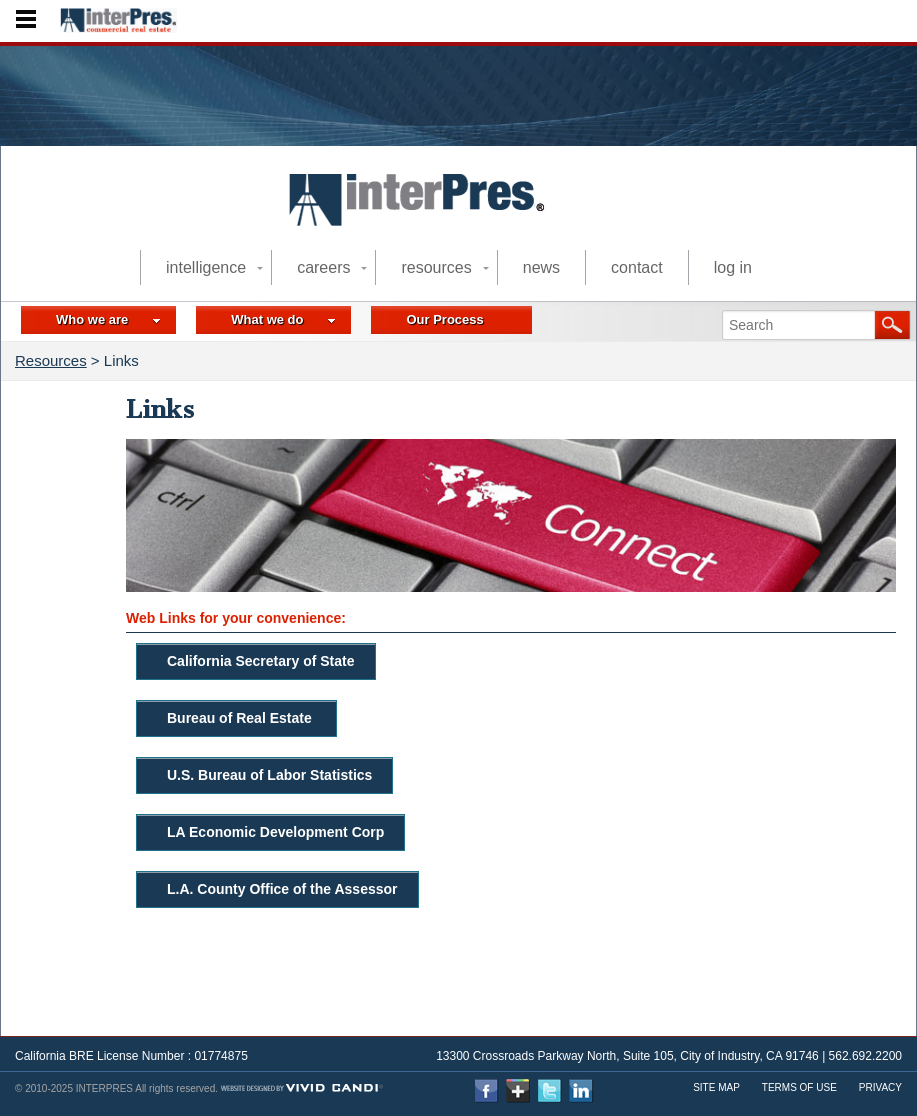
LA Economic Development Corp (275, 832)
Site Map (716, 1087)
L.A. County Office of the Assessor (282, 889)
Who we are (108, 319)
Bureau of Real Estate (241, 718)
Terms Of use (799, 1087)
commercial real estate (433, 220)
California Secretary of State (261, 661)
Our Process (444, 319)
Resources (51, 360)
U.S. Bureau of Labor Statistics (269, 775)
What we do (283, 319)
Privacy (880, 1087)
